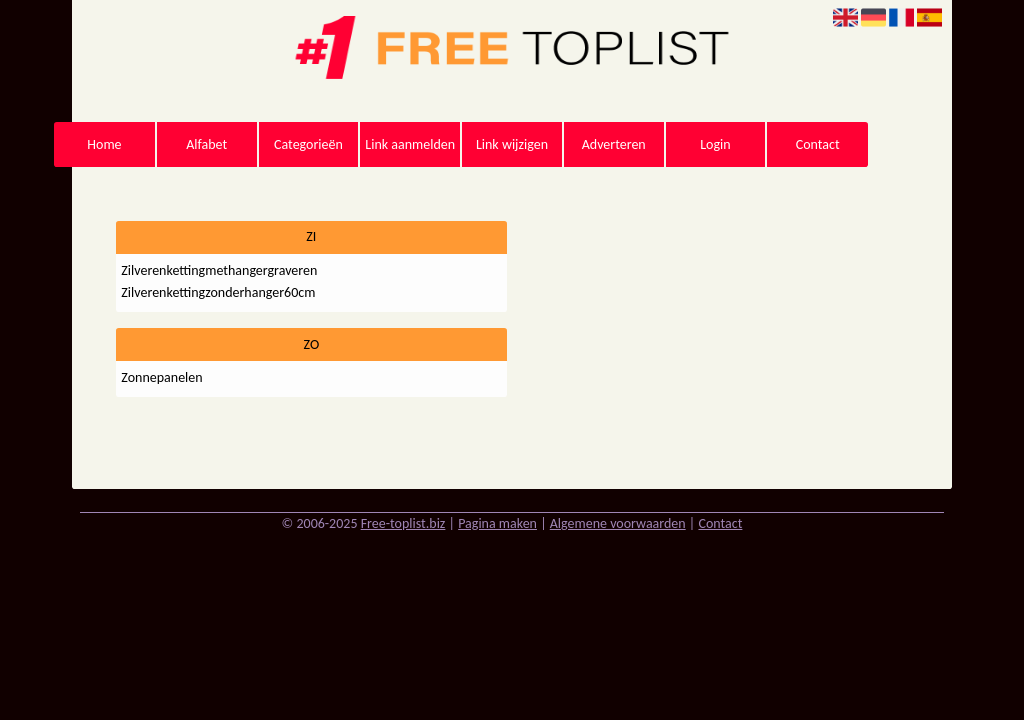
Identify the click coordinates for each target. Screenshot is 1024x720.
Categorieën (308, 144)
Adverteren (614, 144)
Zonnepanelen (161, 377)
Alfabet (206, 144)
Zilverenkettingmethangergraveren (219, 270)
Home (104, 144)
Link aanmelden (410, 144)
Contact (818, 144)
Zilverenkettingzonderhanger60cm (218, 292)
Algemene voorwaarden (618, 523)
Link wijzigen (512, 144)
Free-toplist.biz (403, 523)
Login (715, 144)
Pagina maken (497, 523)
